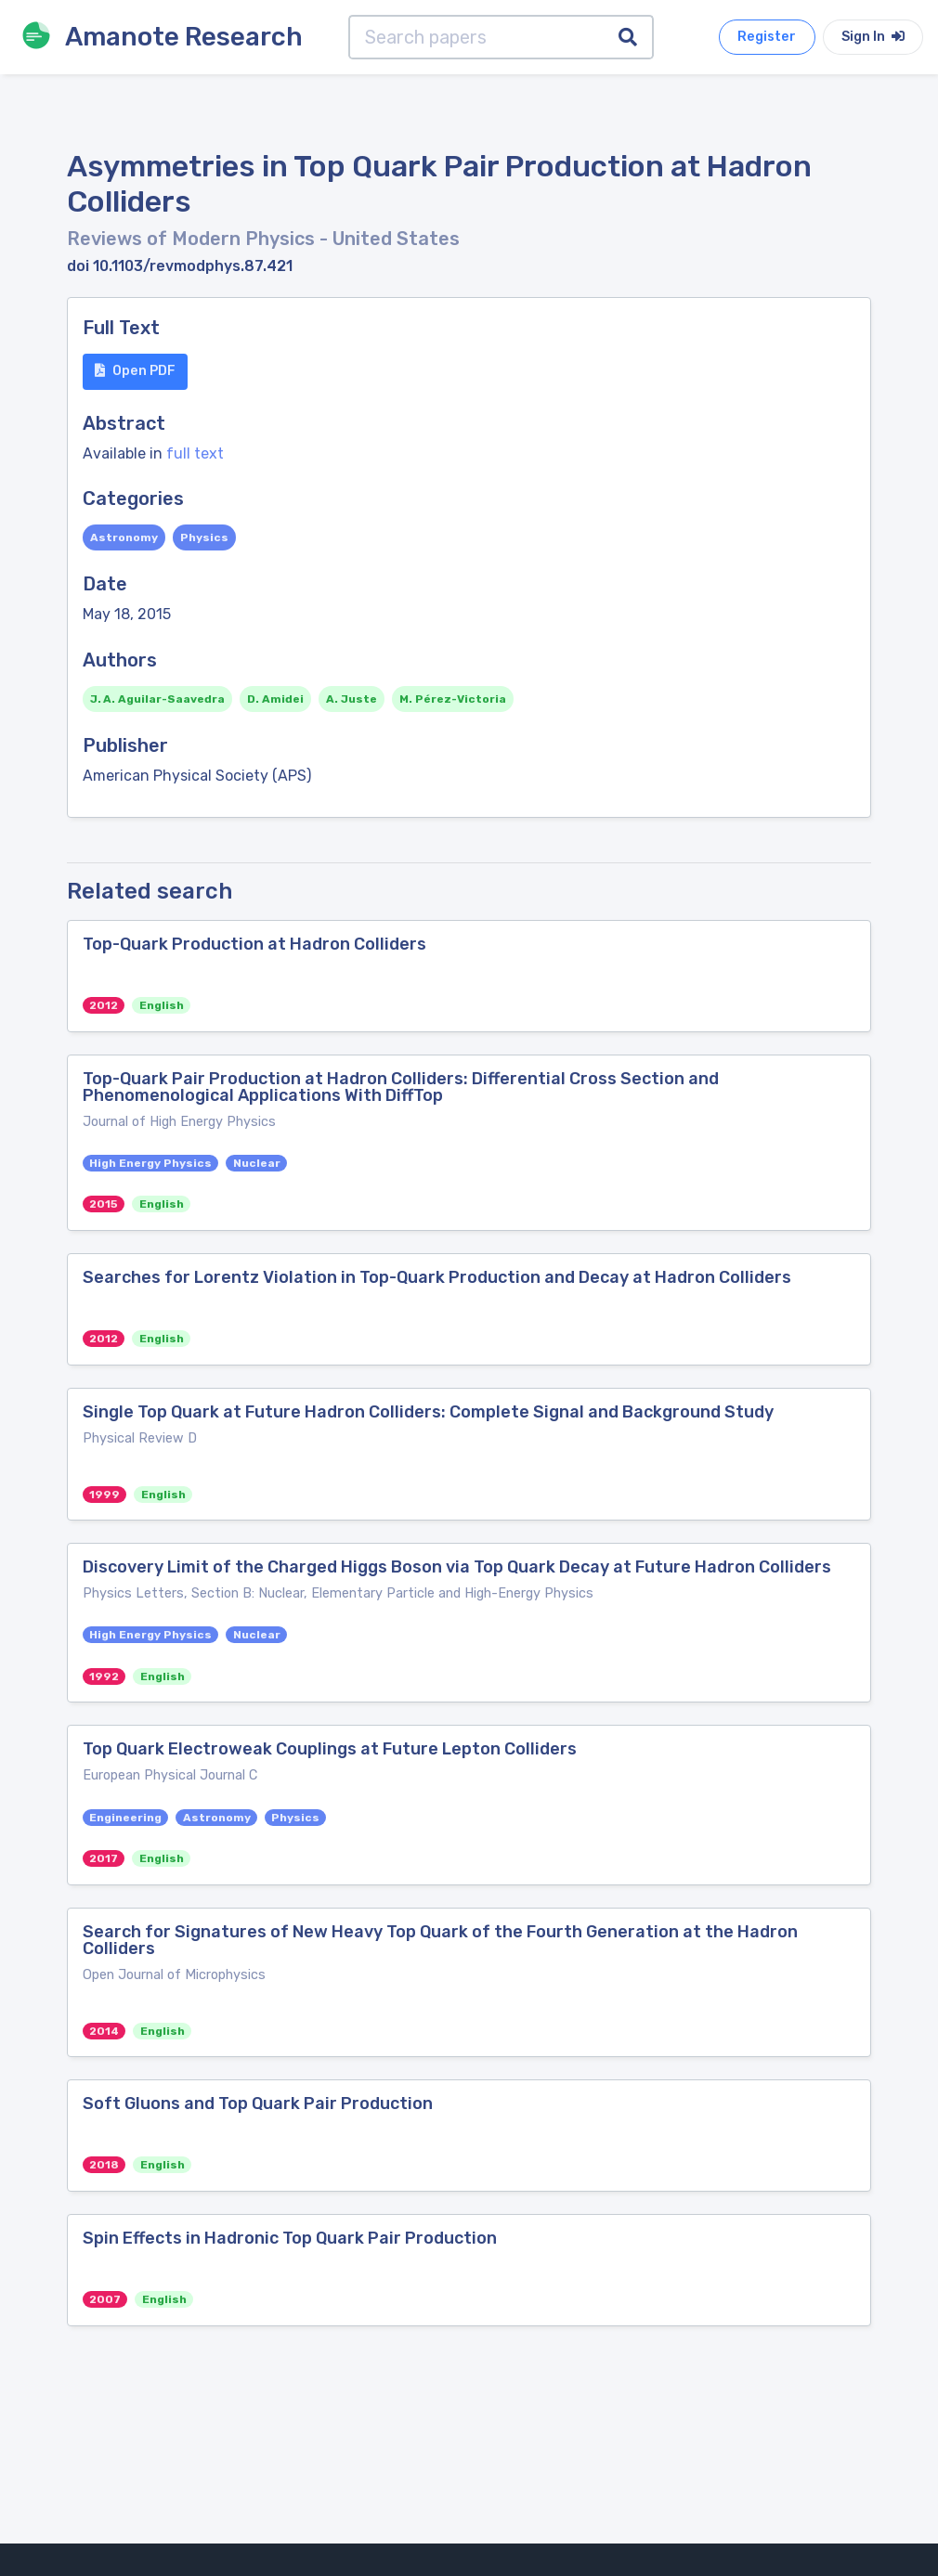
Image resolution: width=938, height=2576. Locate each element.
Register (766, 37)
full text (195, 453)
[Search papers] (476, 37)
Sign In (873, 37)
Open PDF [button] (135, 371)
